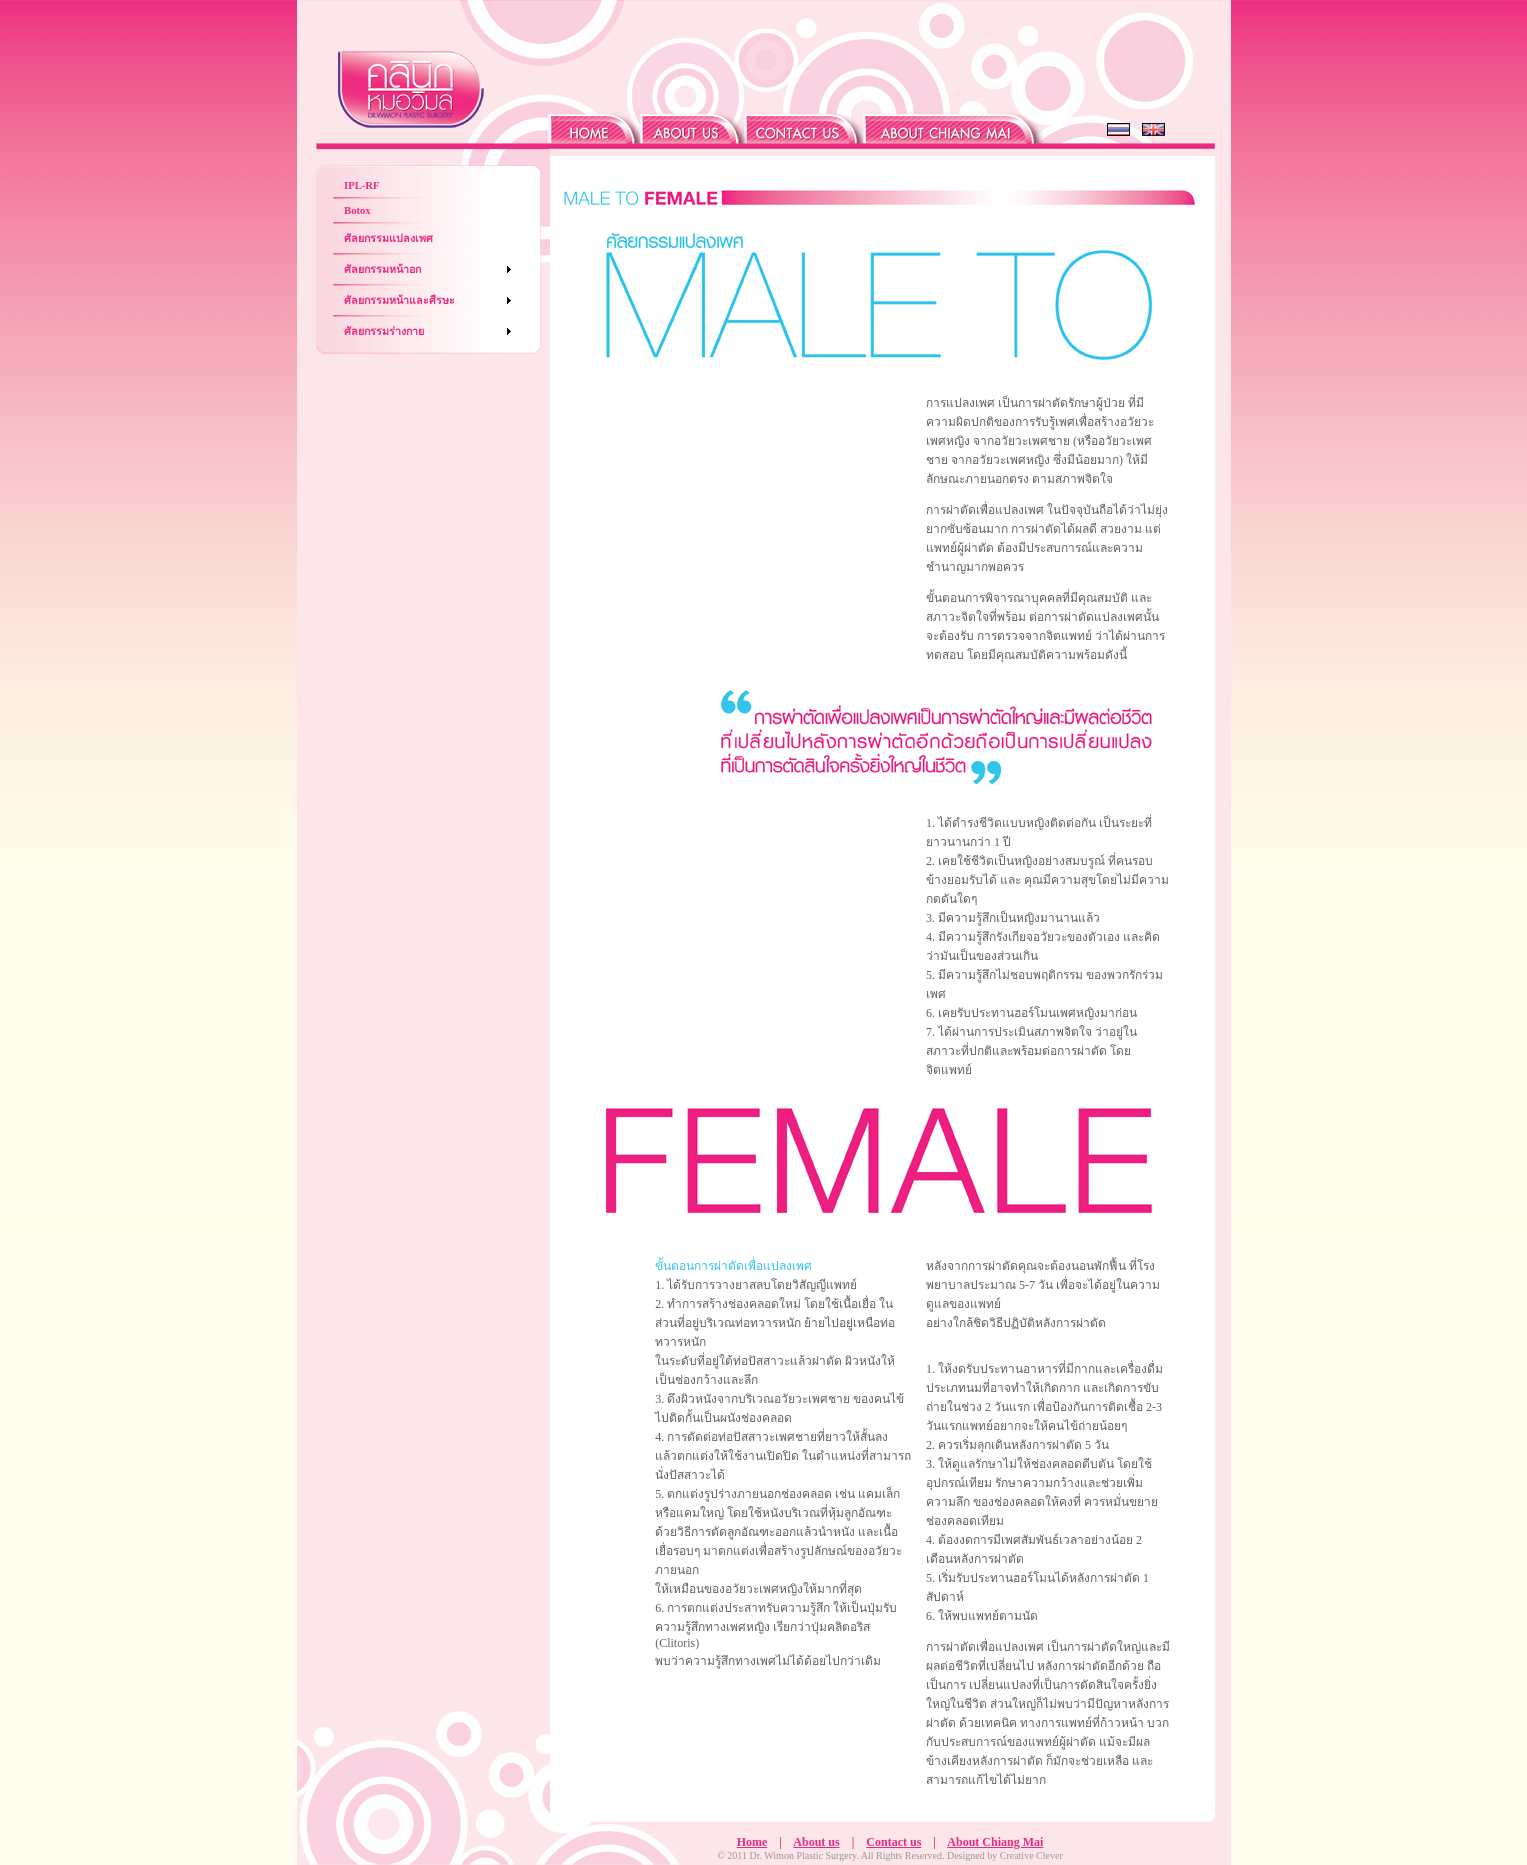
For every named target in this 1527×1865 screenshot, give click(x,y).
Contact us (893, 1842)
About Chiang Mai (995, 1842)
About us (816, 1842)
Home (752, 1842)
